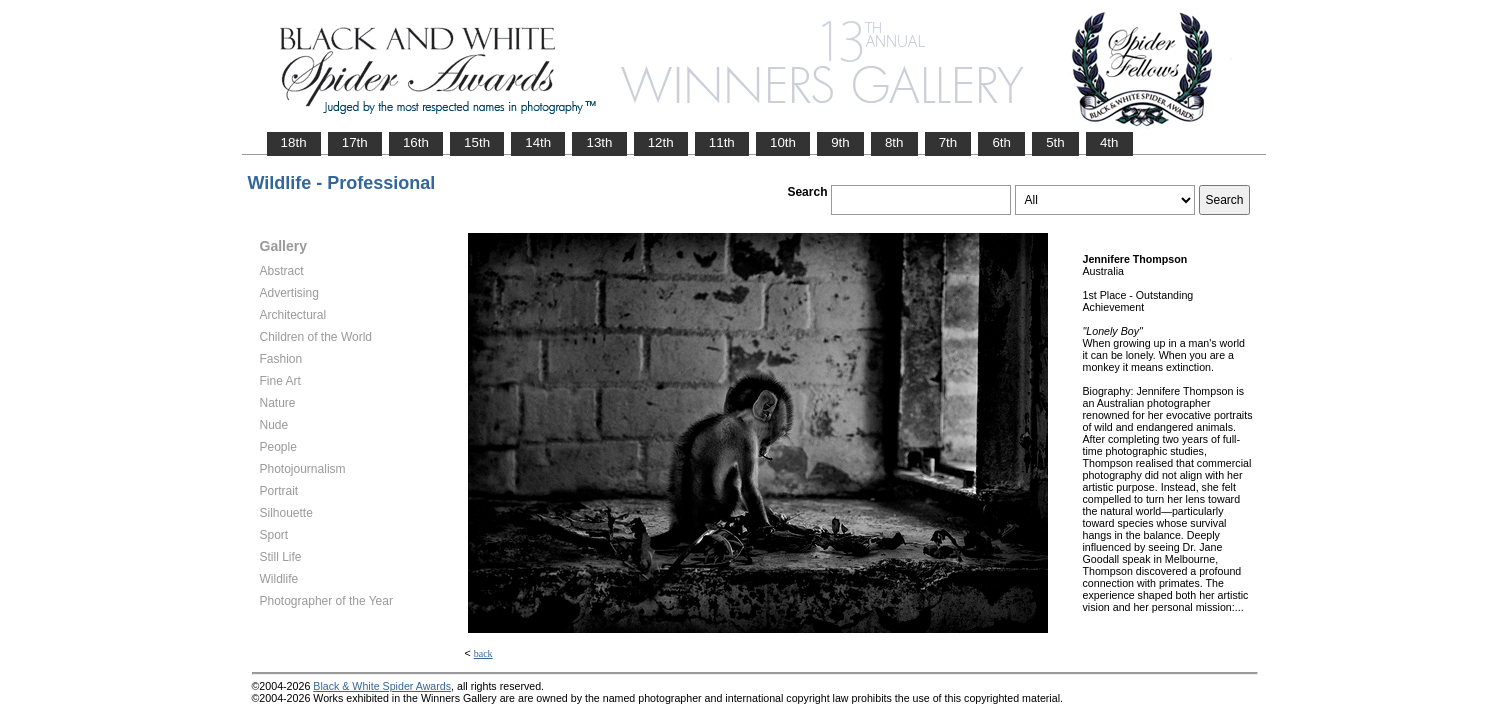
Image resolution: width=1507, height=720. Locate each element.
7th (948, 142)
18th (294, 142)
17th (355, 142)
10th (783, 142)
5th (1055, 142)
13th (599, 142)
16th (416, 142)
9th (840, 142)
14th (538, 142)
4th (1109, 142)
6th (1001, 142)
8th (894, 142)
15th (477, 142)
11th (722, 142)
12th (661, 142)
